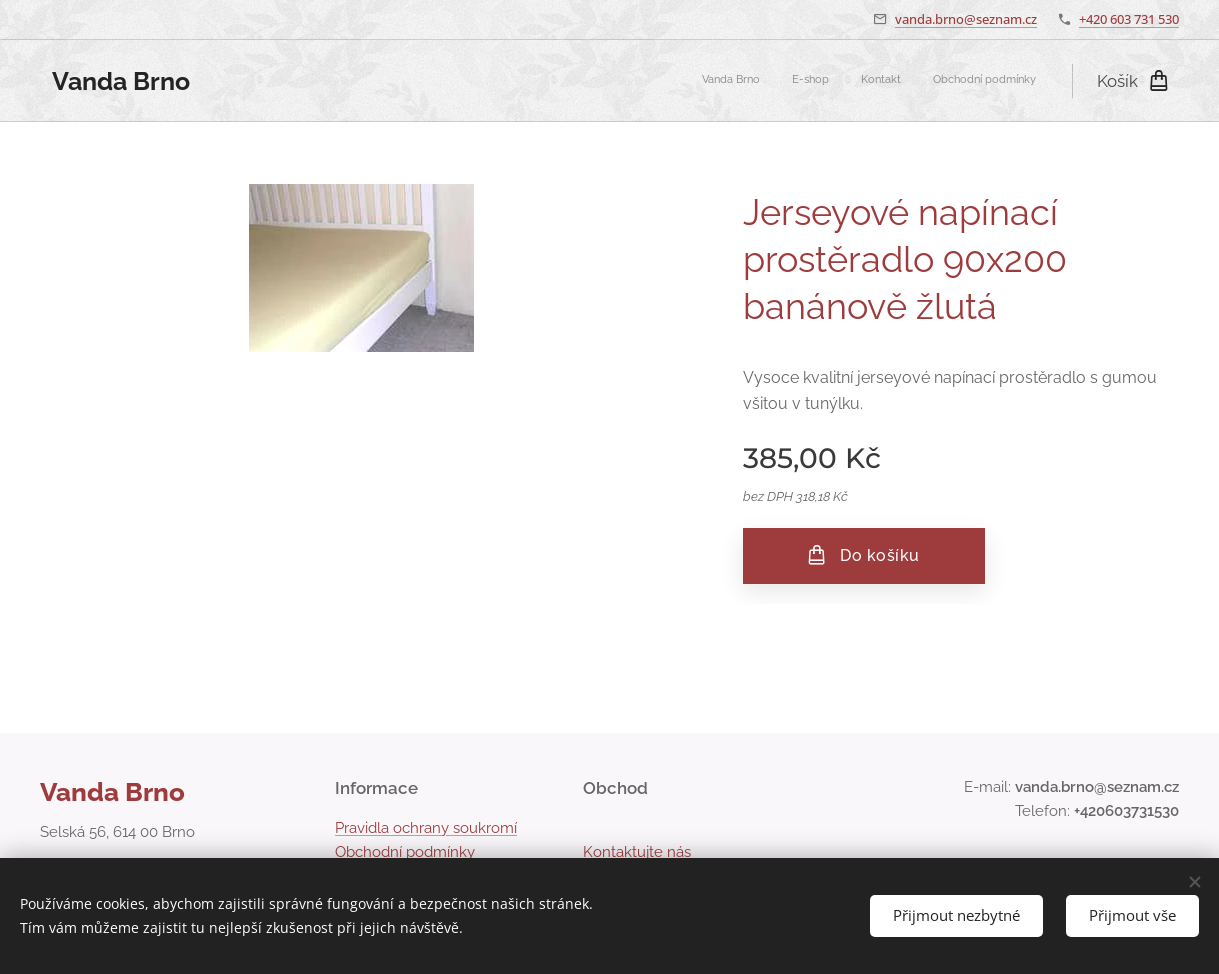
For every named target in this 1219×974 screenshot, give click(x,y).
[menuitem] (945, 81)
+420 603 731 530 (1129, 19)
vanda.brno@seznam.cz (966, 19)
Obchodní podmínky (405, 852)
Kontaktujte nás (637, 852)
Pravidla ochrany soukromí (426, 828)
